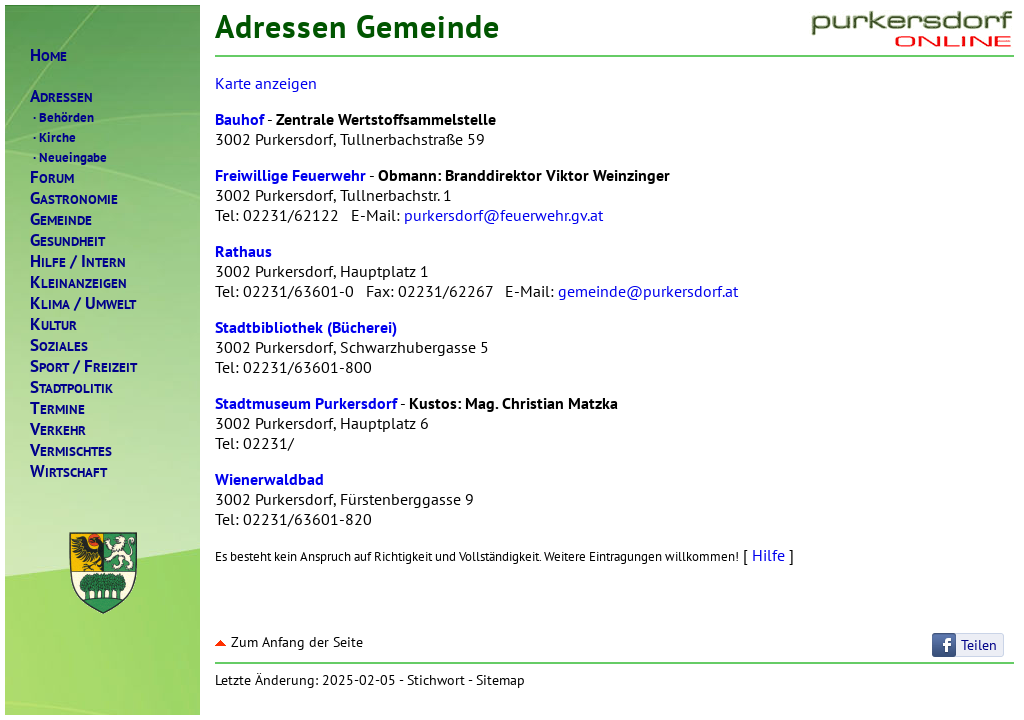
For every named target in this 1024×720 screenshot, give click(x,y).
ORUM (52, 177)
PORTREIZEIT (83, 366)
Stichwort (436, 680)
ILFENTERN (78, 261)
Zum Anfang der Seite (289, 642)
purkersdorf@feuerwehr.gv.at (503, 215)
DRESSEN (61, 96)
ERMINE (57, 408)
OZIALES (59, 345)
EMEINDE (61, 219)
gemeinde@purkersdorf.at (648, 291)
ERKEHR (58, 429)
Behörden (62, 117)
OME (48, 55)
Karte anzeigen (266, 83)
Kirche (53, 137)
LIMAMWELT (83, 303)
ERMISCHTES (71, 450)
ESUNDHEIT (67, 240)
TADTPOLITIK (71, 387)
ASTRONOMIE (74, 198)
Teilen (979, 645)
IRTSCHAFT (68, 471)
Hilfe (768, 555)
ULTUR (53, 324)
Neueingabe (68, 157)
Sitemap (500, 680)
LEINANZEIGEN (78, 282)
